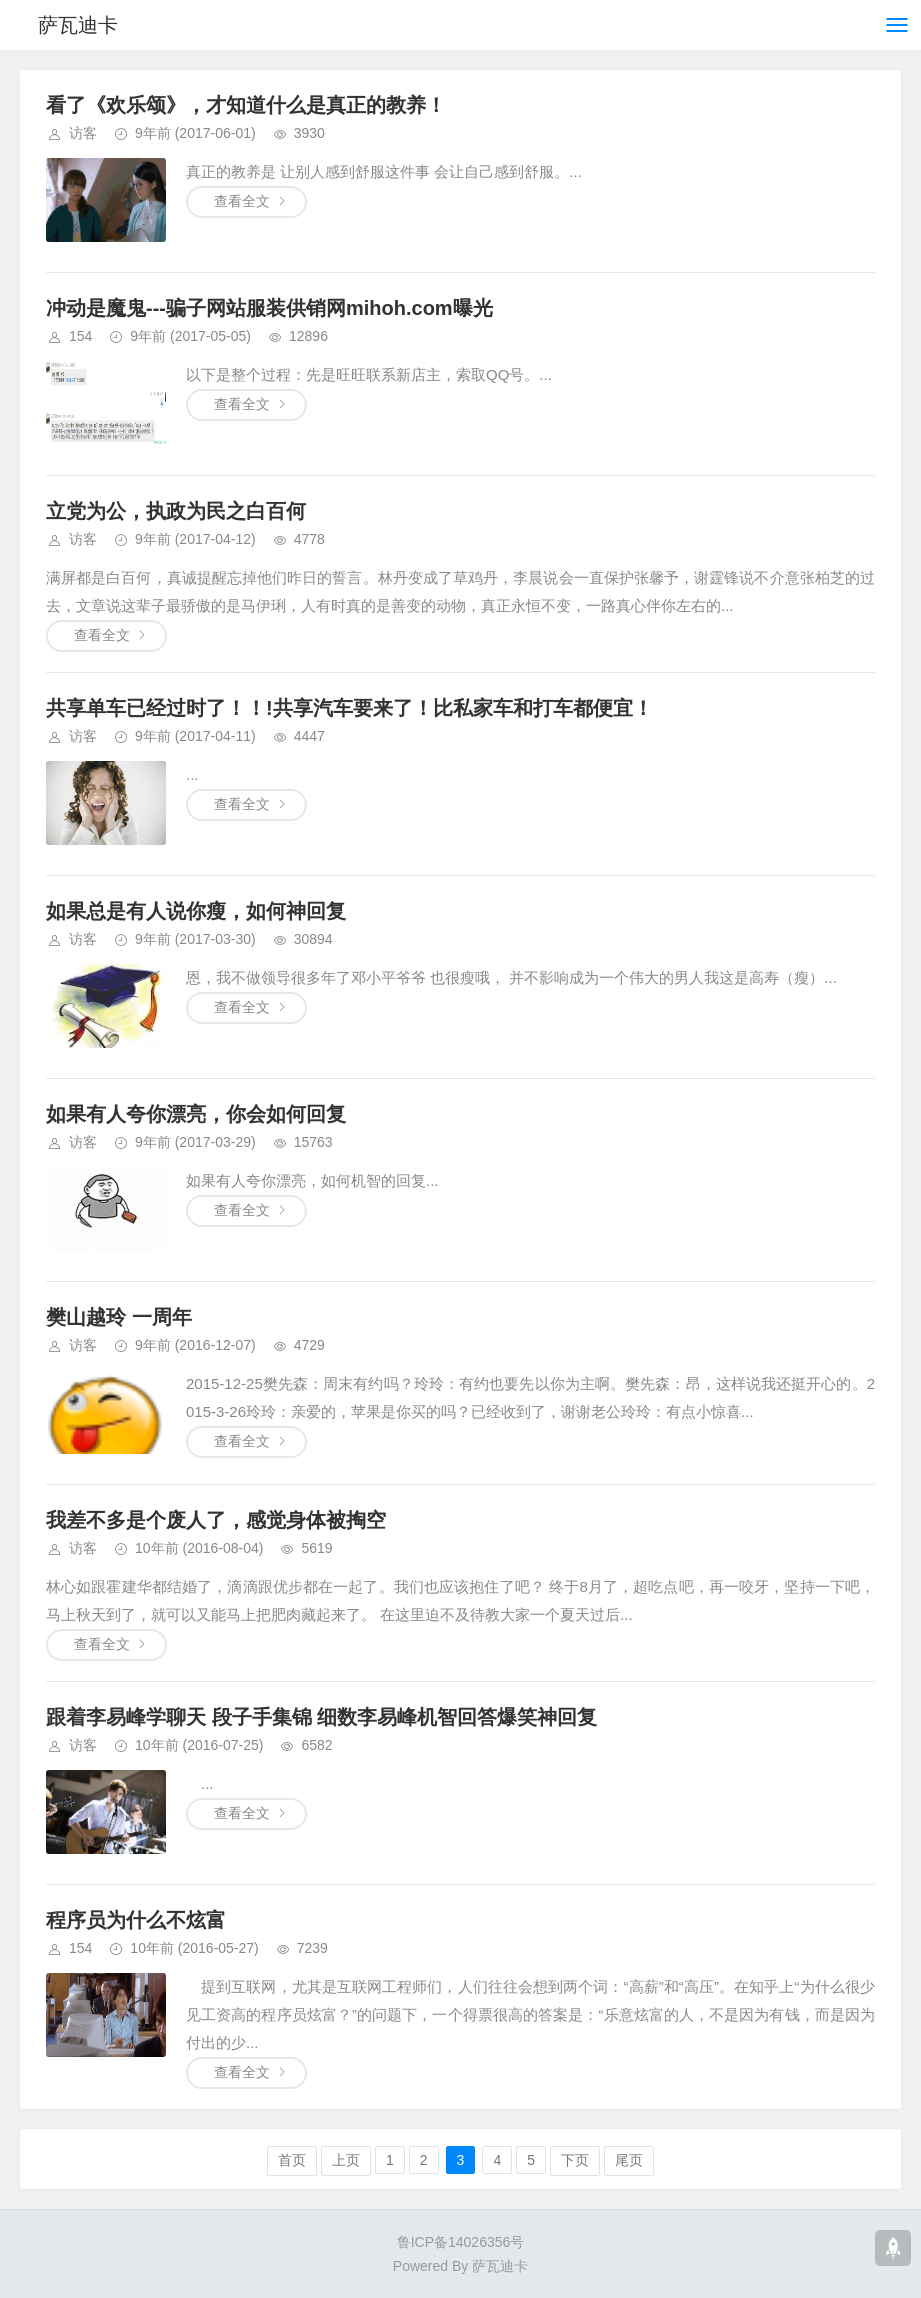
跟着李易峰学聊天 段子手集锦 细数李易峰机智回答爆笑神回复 (321, 1717)
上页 (346, 2160)
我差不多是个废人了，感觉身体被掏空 (216, 1520)
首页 (292, 2160)
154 (80, 336)
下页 (575, 2160)
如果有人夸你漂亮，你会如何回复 (196, 1114)
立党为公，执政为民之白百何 (176, 511)
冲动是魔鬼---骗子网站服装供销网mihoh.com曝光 (269, 308)
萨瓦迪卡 (78, 25)
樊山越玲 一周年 (119, 1317)
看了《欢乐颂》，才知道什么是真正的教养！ (246, 105)
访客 (83, 133)
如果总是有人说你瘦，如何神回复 (196, 911)
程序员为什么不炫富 (136, 1920)
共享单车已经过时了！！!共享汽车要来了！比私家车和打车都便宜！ (349, 708)
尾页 (629, 2160)
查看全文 (242, 201)
